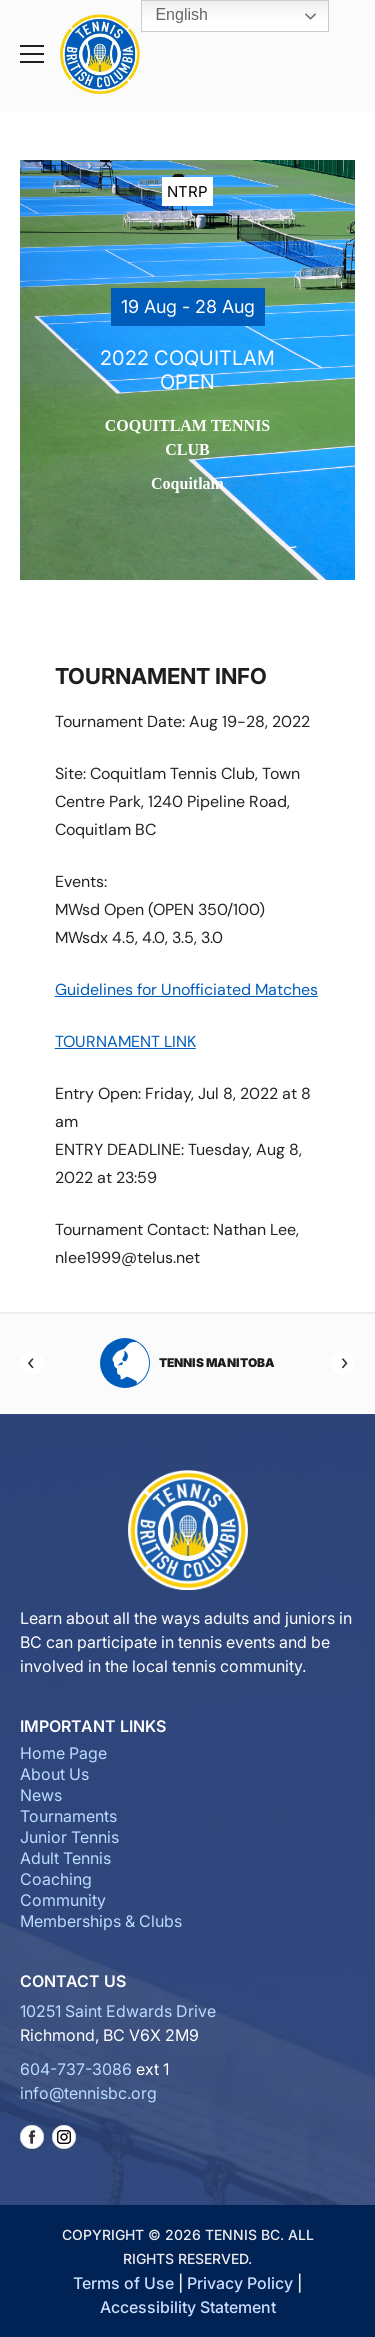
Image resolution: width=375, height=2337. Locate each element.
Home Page (63, 1753)
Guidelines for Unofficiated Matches (186, 989)
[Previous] (32, 1363)
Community (63, 1900)
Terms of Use (123, 2283)
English (167, 16)
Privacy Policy (240, 2283)
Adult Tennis (65, 1858)
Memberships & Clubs (101, 1921)
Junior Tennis (69, 1837)
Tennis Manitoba (187, 1363)
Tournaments (68, 1816)
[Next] (343, 1363)
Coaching (56, 1879)
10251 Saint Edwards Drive (118, 2011)
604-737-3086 (76, 2069)
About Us (54, 1774)
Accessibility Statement (188, 2307)
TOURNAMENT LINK (125, 1041)
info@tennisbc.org (88, 2093)
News (41, 1795)
